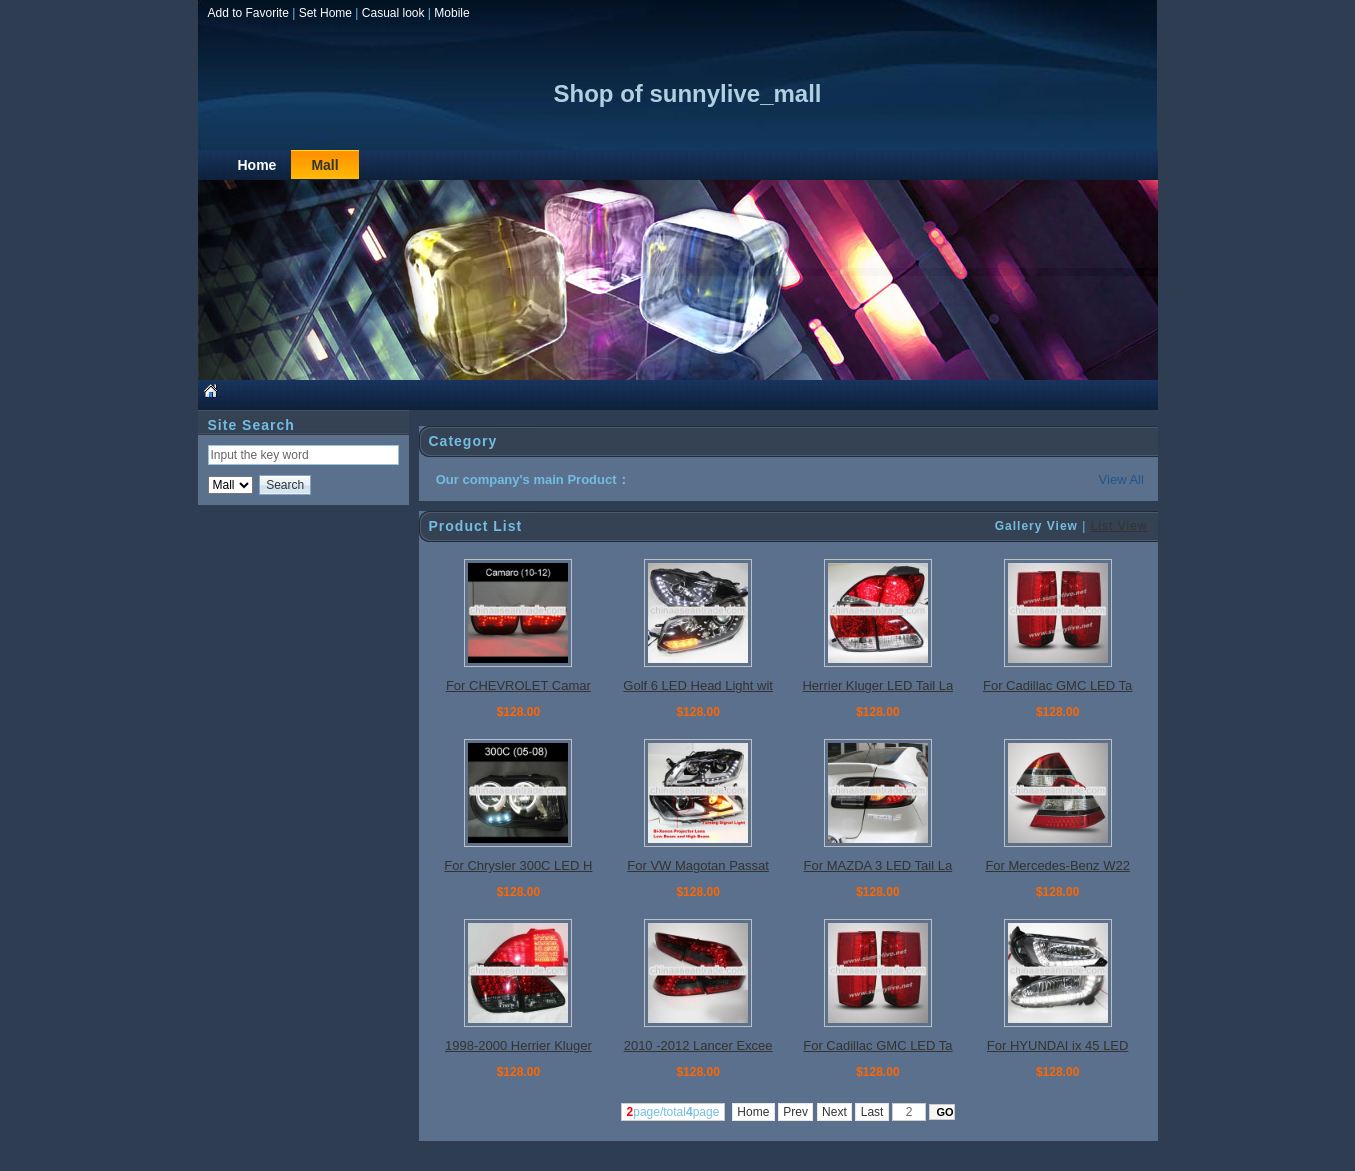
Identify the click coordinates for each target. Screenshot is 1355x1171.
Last (871, 1112)
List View (1119, 526)
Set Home (325, 13)
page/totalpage (673, 1112)
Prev (795, 1112)
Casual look (393, 13)
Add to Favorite (248, 13)
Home (753, 1112)
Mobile (451, 13)
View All (1121, 479)
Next (834, 1112)
